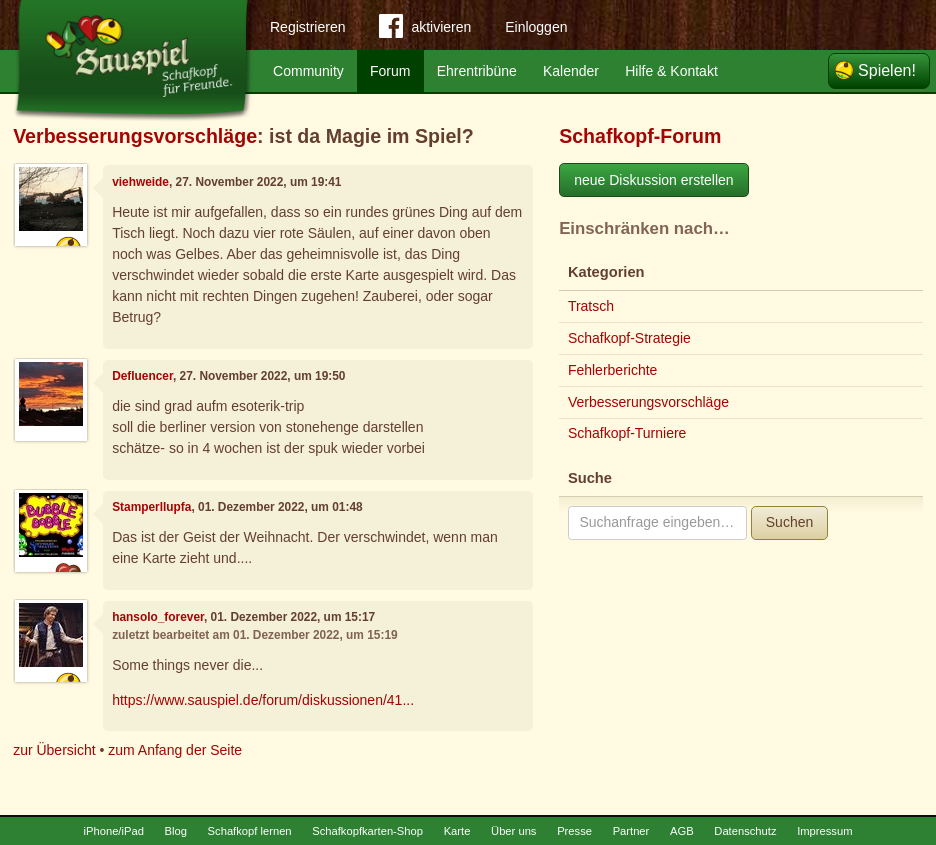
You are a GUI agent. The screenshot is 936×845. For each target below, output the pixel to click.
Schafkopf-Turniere (627, 433)
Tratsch (591, 306)
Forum (390, 71)
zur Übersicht (54, 750)
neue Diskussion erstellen (654, 180)
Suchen (789, 522)
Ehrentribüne (477, 71)
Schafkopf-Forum (640, 136)
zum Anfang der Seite (175, 750)
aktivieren (425, 30)
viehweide (140, 182)
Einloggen (536, 27)
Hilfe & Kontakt (671, 71)
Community (308, 71)
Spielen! (887, 70)
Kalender (571, 71)
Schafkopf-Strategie (629, 338)
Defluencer (142, 376)
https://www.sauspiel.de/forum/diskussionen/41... (263, 700)
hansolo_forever (158, 617)
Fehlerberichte (613, 370)
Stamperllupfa (151, 507)
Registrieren (307, 27)
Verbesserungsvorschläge (135, 136)
